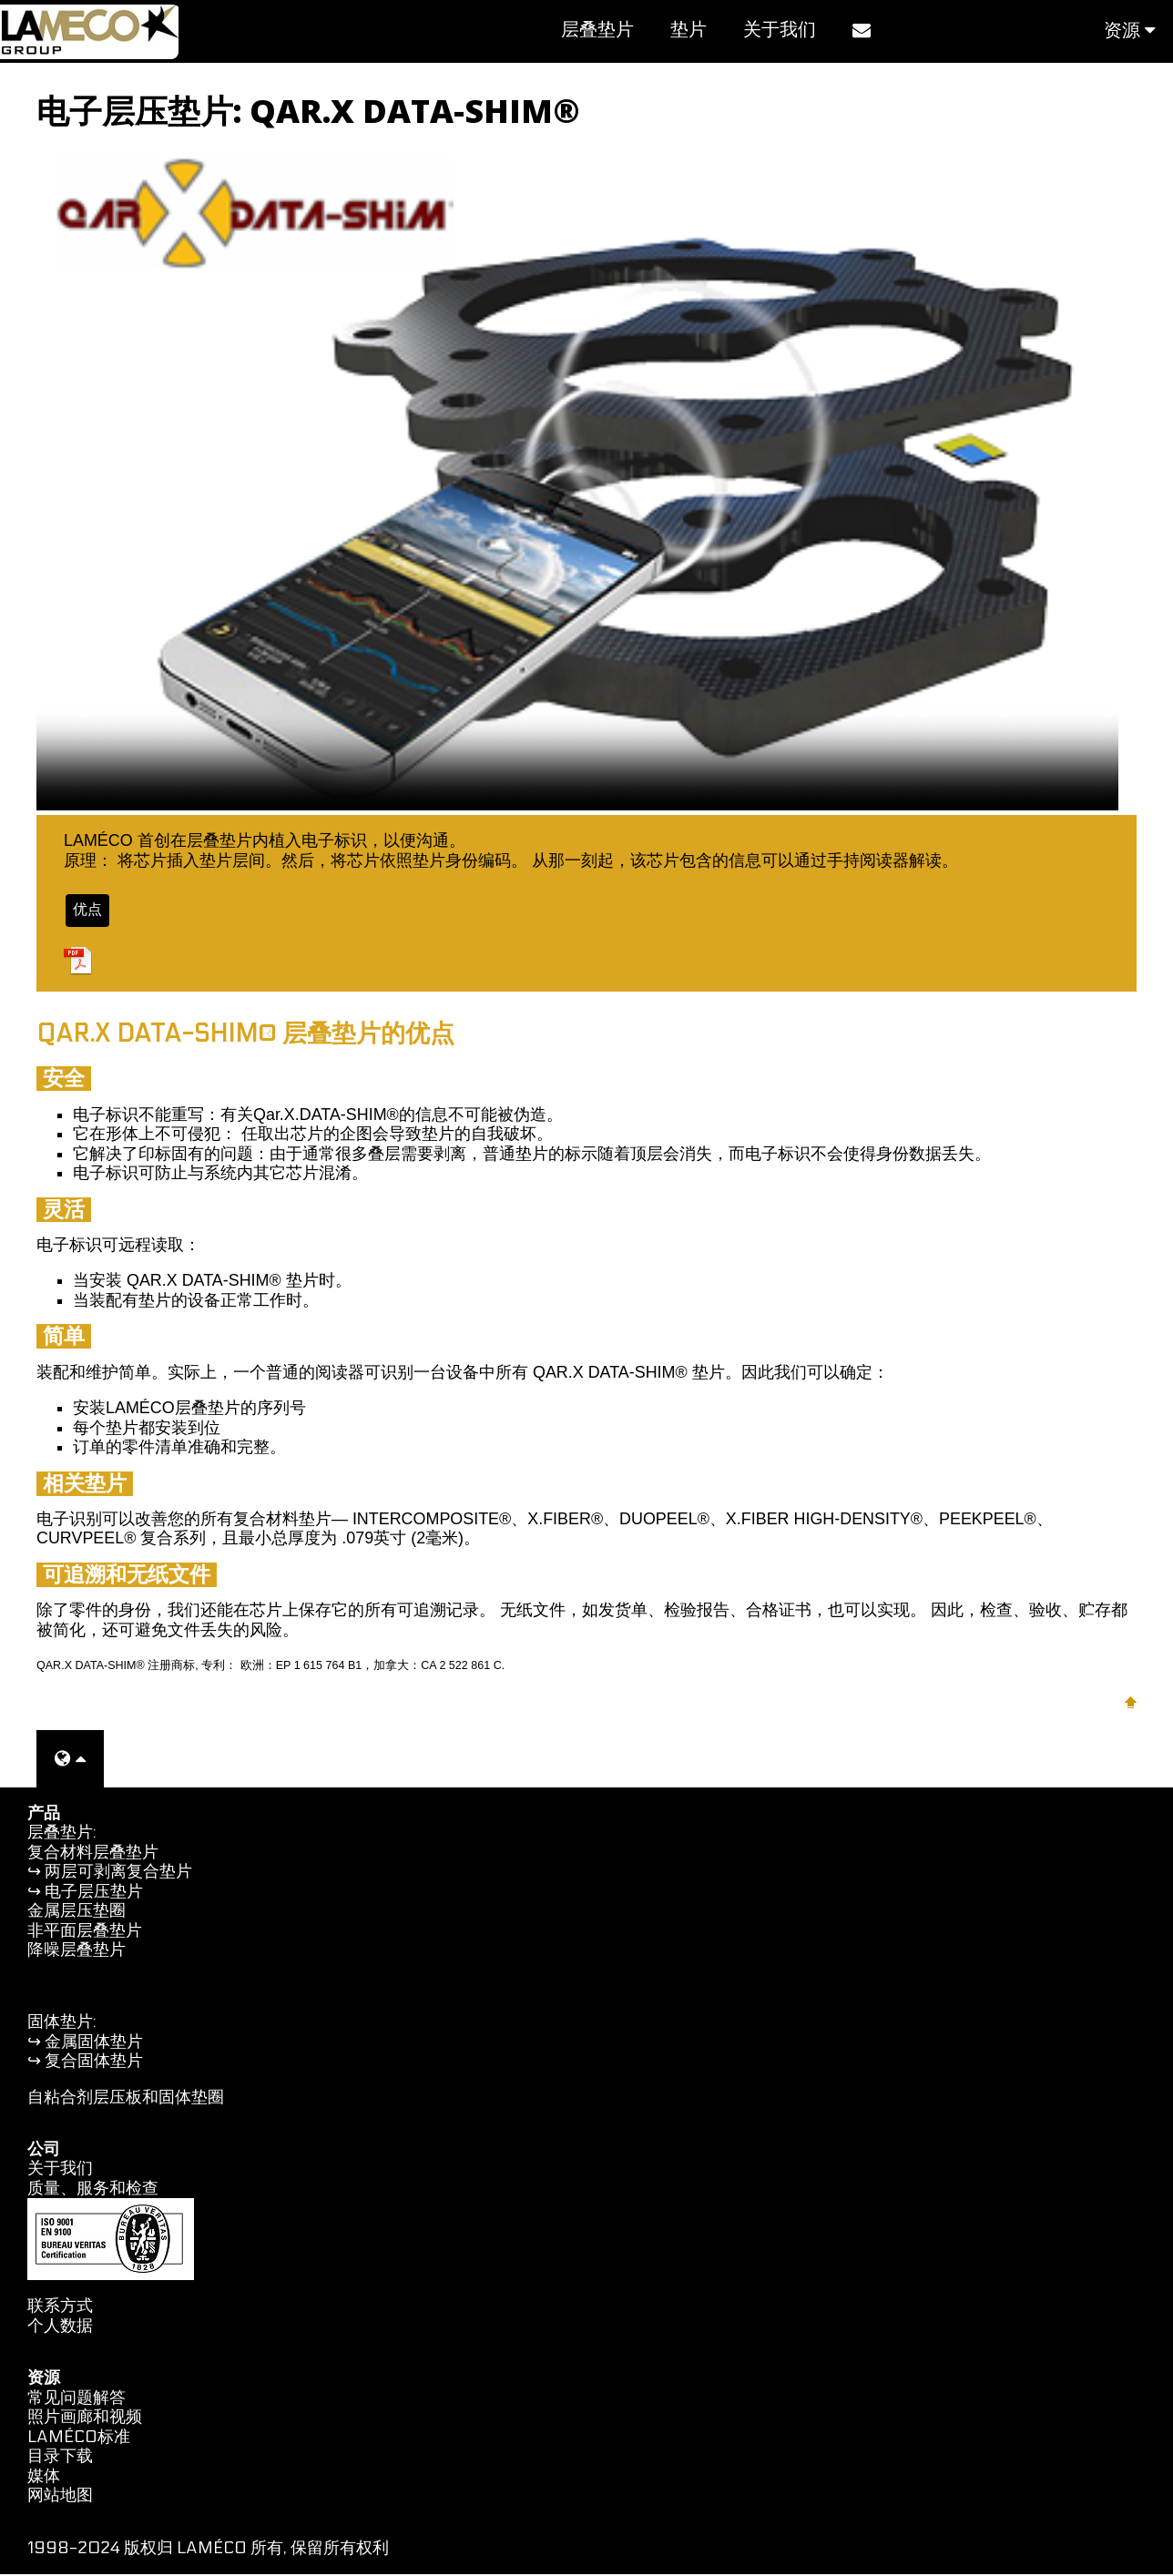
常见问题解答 (76, 2399)
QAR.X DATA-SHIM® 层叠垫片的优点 (245, 1036)
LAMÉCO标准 (78, 2439)
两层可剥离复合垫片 (118, 1873)
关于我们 (779, 30)
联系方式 (60, 2307)
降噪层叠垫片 (76, 1951)
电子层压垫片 (94, 1893)
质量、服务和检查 (92, 2190)
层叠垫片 (597, 30)
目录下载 (60, 2458)
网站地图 (60, 2497)
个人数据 (60, 2327)
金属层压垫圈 (76, 1912)
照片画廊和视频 (84, 2418)
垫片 (688, 30)
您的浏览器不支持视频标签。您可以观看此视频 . (577, 480)
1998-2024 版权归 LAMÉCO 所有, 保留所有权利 (208, 2549)
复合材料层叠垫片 (92, 1854)
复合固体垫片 (94, 2062)
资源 (1129, 31)
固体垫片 (60, 2023)
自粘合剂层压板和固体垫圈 (125, 2099)
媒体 (43, 2478)
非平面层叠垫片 (84, 1932)
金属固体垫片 (94, 2043)
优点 (89, 911)
